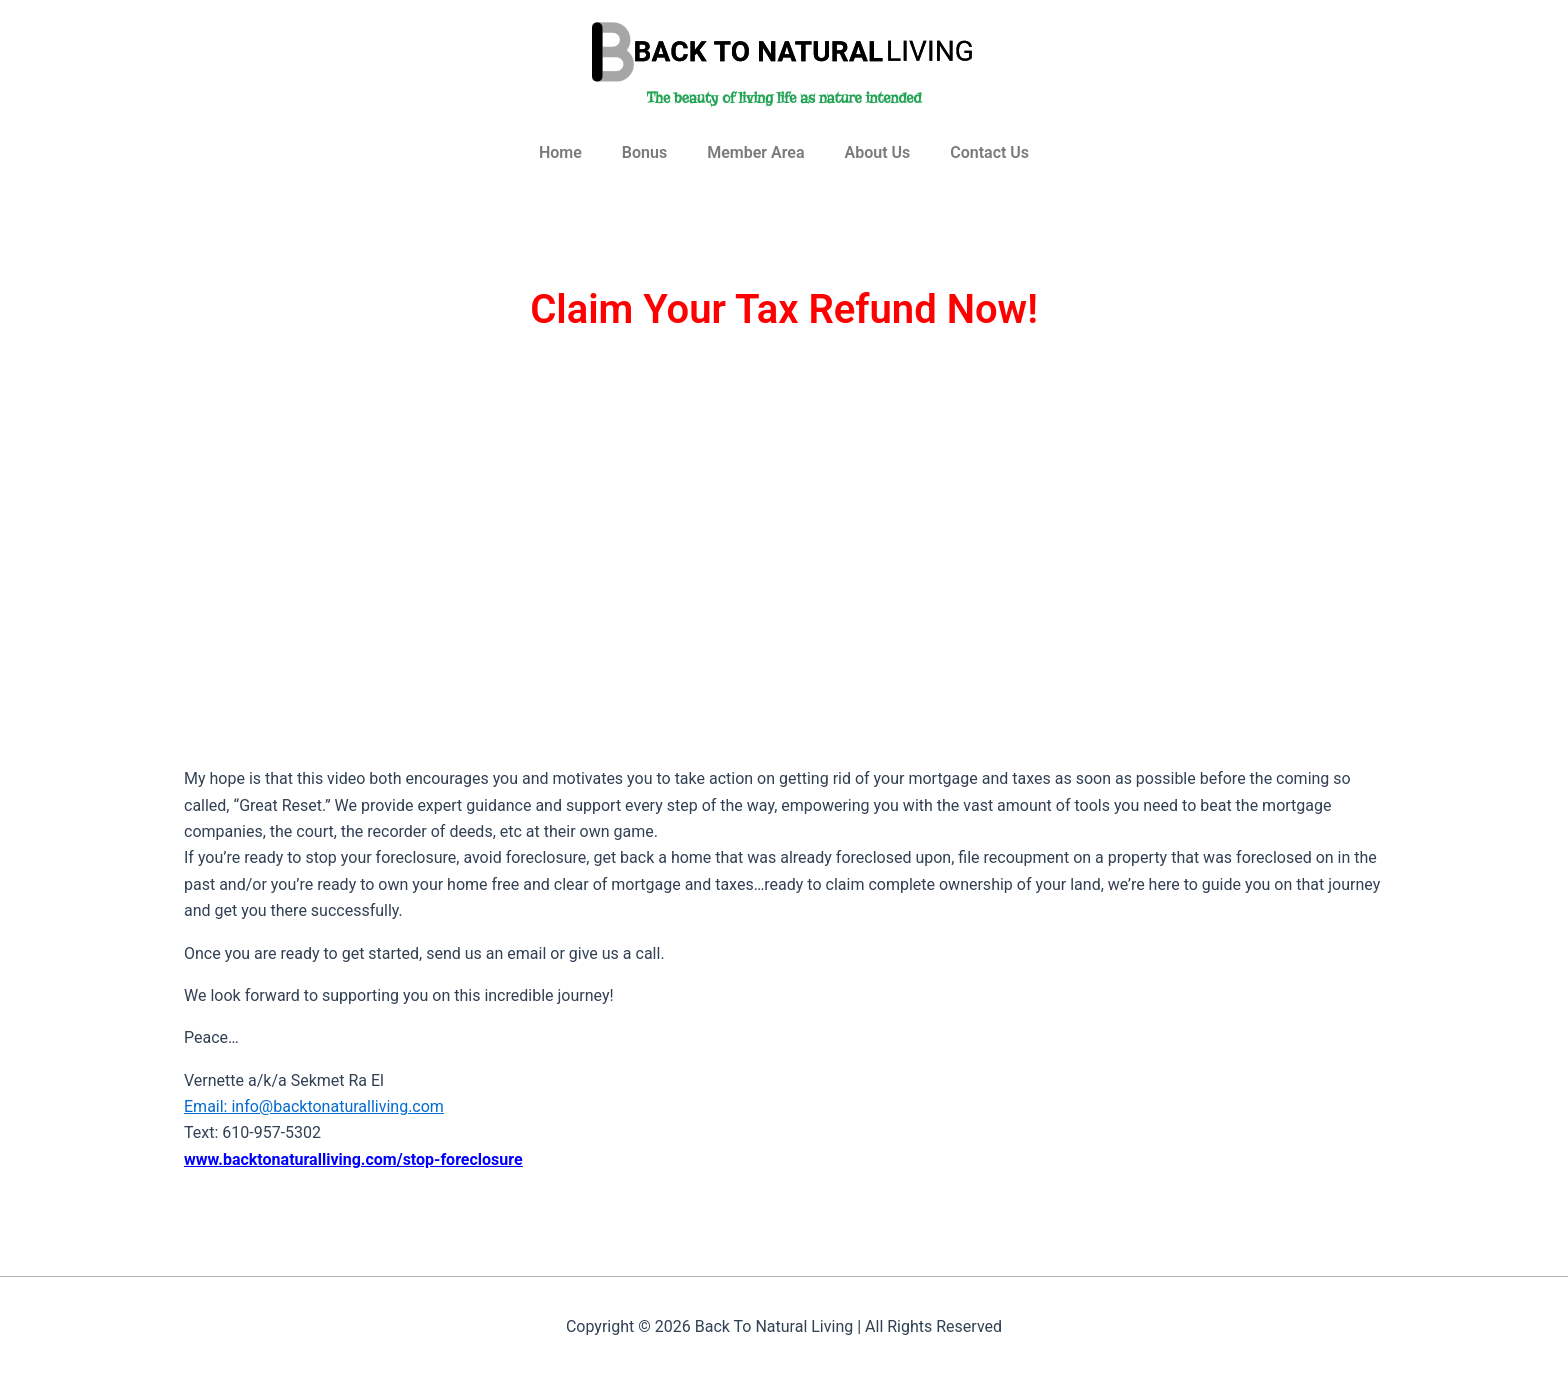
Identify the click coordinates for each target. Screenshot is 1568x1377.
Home (560, 152)
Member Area (755, 152)
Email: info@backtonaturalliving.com (314, 1106)
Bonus (644, 152)
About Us (877, 152)
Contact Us (989, 152)
